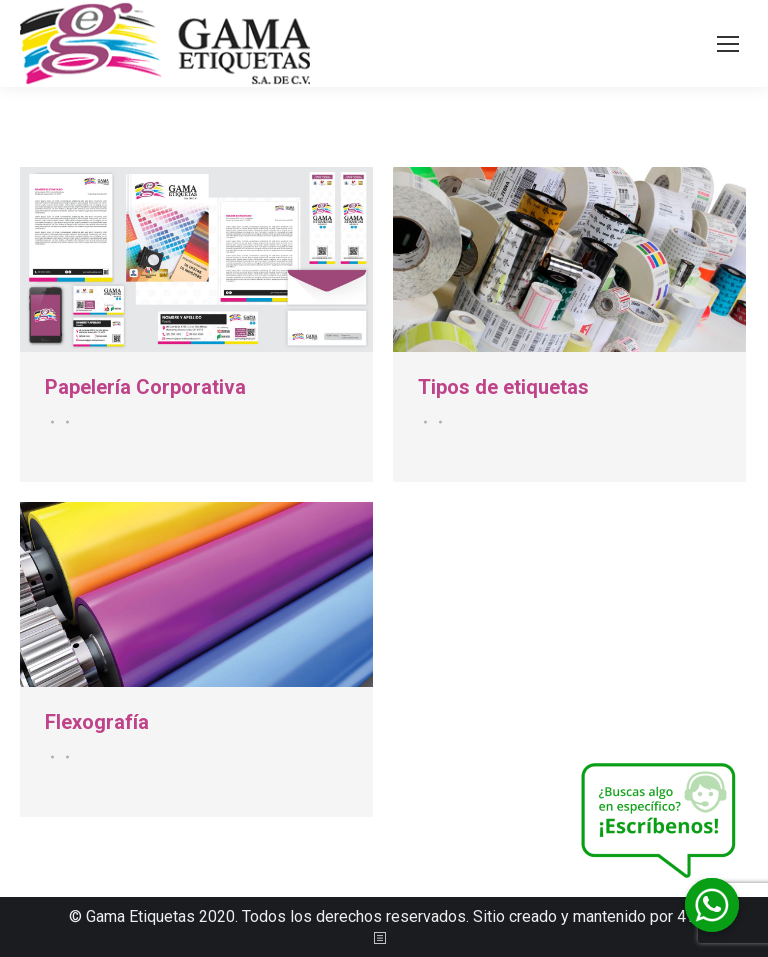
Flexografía (97, 722)
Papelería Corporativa (145, 387)
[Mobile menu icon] (728, 44)
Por (64, 422)
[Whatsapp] (712, 905)
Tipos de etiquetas (503, 387)
